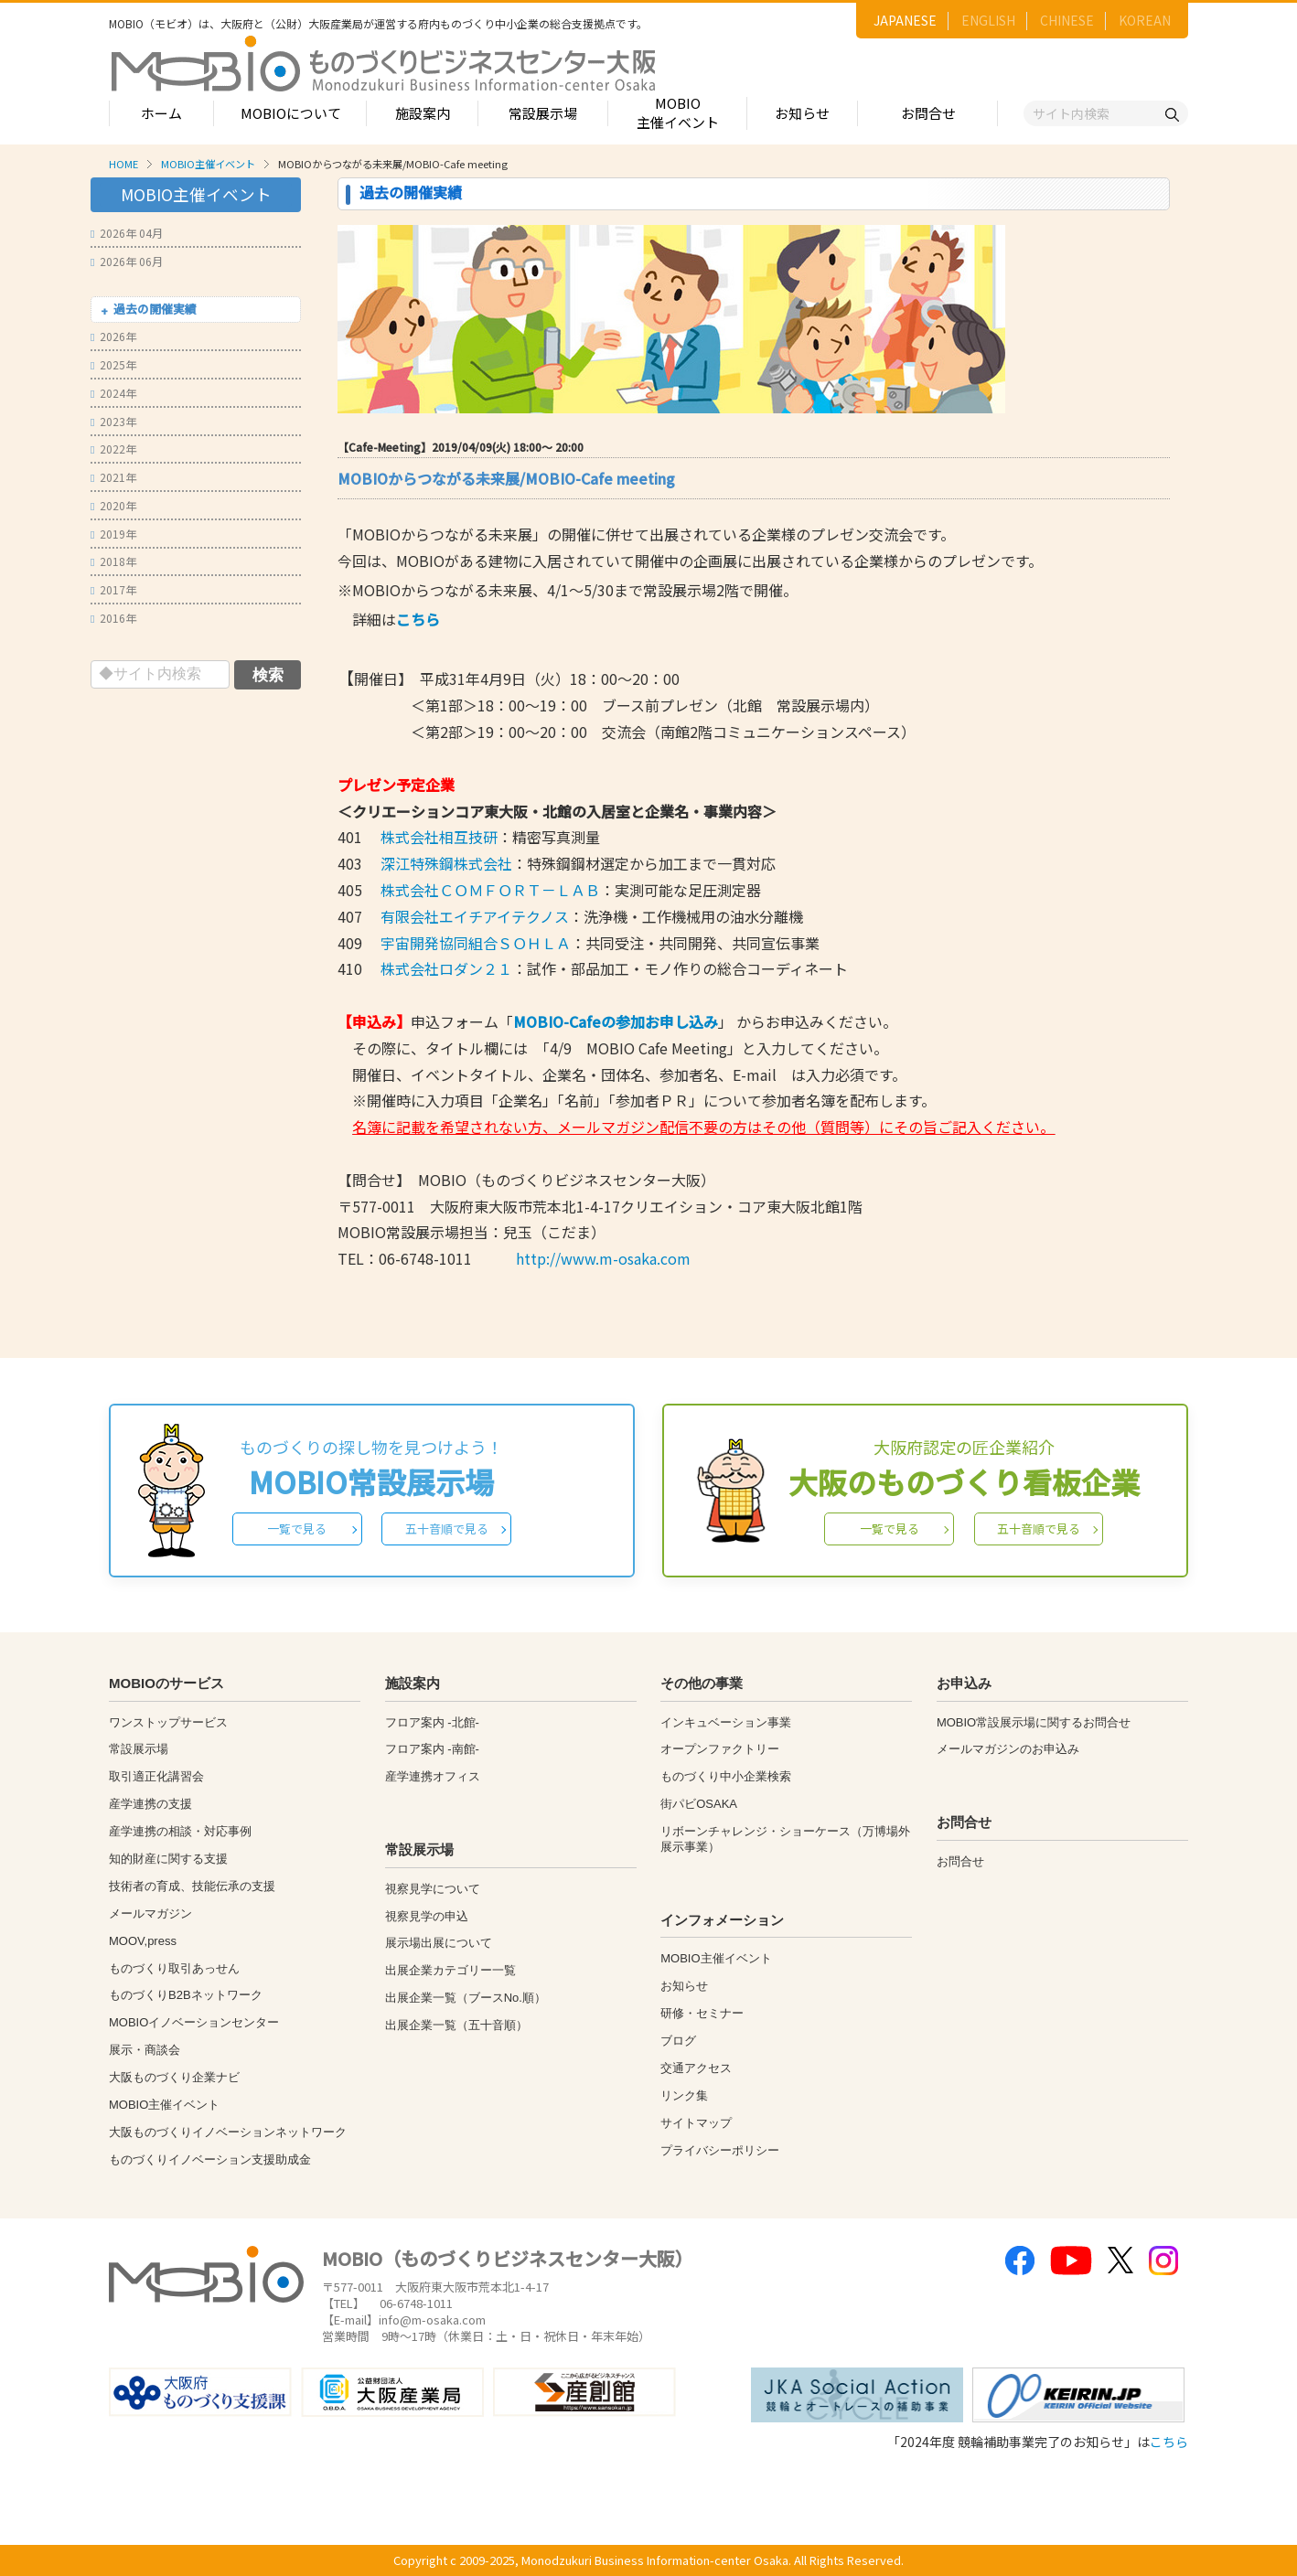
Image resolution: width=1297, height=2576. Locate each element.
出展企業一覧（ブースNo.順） (465, 1997)
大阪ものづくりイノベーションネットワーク (228, 2132)
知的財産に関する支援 (168, 1858)
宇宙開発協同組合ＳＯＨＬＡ (476, 943)
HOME (123, 163)
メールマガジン (150, 1913)
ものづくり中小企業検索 (725, 1776)
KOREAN (1145, 20)
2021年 (113, 477)
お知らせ (802, 113)
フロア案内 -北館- (432, 1722)
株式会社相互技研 (439, 837)
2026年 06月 (127, 261)
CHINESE (1067, 20)
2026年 (113, 336)
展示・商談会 (144, 2050)
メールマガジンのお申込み (1008, 1749)
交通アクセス (696, 2068)
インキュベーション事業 (725, 1722)
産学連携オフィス (432, 1776)
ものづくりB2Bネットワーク (186, 1995)
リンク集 (684, 2095)
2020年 (113, 505)
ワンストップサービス (168, 1722)
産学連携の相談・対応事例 (180, 1831)
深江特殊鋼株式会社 (444, 863)
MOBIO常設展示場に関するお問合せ (1034, 1722)
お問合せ (928, 113)
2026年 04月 (127, 232)
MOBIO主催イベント (678, 112)
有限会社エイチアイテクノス (473, 916)
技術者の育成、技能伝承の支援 (192, 1886)
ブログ (678, 2040)
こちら (1169, 2441)
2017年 (113, 589)
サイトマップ (696, 2123)
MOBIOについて (291, 113)
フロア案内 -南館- (432, 1749)
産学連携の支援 (150, 1804)
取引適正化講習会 (156, 1776)
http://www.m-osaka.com (603, 1258)
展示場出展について (438, 1943)
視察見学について (432, 1889)
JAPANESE (905, 20)
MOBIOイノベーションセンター (194, 2022)
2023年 (113, 421)
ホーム (161, 113)
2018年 (113, 561)
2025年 (113, 364)
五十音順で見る (446, 1528)
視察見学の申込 (426, 1916)
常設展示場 (543, 113)
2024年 (113, 393)
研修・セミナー (702, 2013)
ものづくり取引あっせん (174, 1968)
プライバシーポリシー (719, 2150)
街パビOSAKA (698, 1804)
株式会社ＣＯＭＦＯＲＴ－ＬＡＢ (490, 890)
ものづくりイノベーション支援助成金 (210, 2159)
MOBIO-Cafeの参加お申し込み (615, 1021)
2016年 (113, 617)
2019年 (113, 533)
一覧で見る (297, 1528)
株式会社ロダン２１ (446, 968)
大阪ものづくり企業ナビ (174, 2077)
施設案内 (422, 113)
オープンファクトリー (719, 1749)
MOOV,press (143, 1941)
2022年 (113, 448)
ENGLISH (988, 20)
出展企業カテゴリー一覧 (450, 1970)
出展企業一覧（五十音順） (456, 2025)
